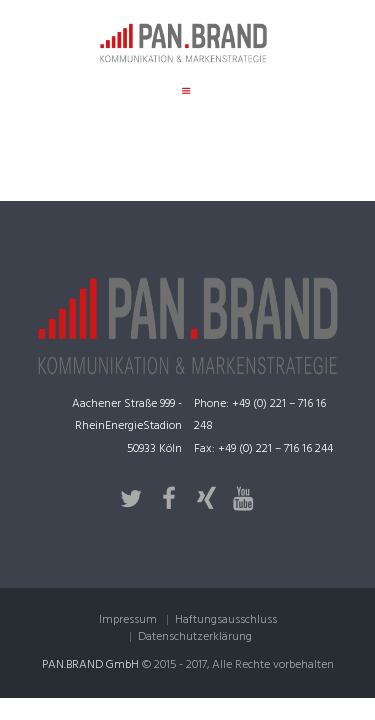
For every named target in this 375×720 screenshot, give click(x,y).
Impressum (128, 620)
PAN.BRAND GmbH (90, 665)
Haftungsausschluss (226, 620)
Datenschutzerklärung (195, 637)
